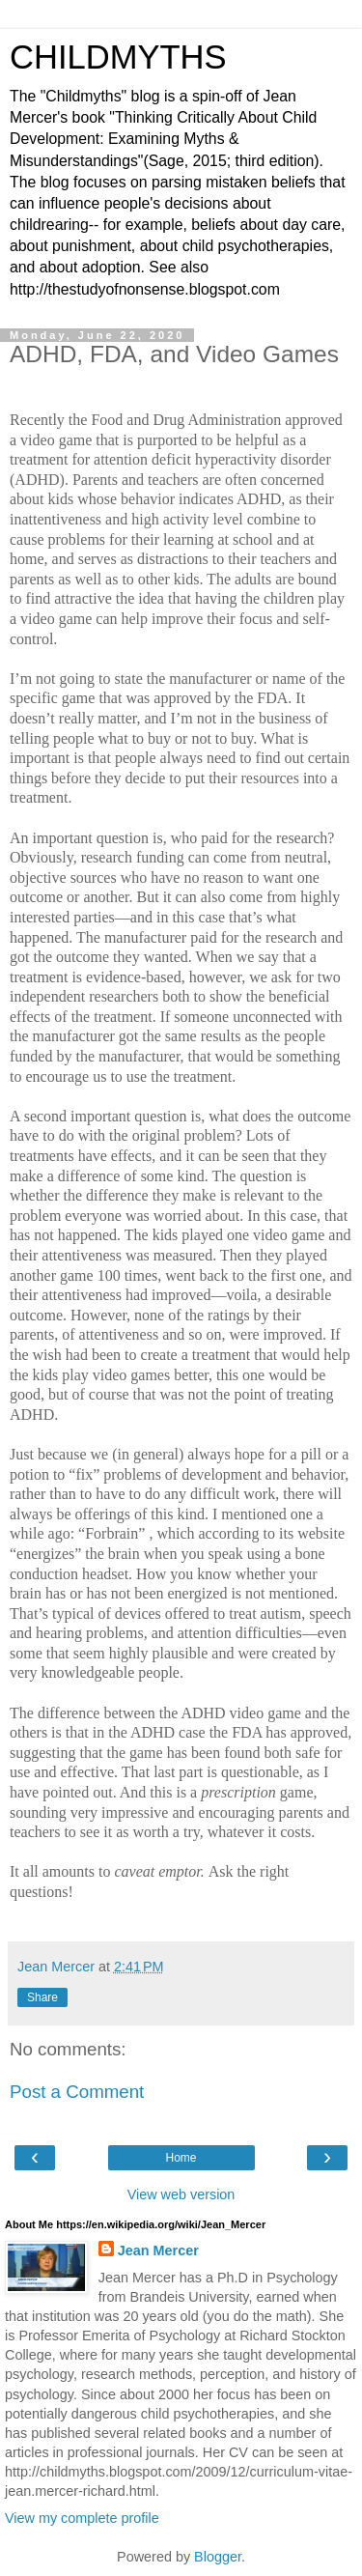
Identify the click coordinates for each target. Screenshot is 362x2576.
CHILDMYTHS (118, 57)
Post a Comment (77, 2091)
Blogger (217, 2556)
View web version (181, 2194)
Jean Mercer (158, 2250)
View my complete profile (82, 2518)
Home (180, 2158)
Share (42, 1997)
